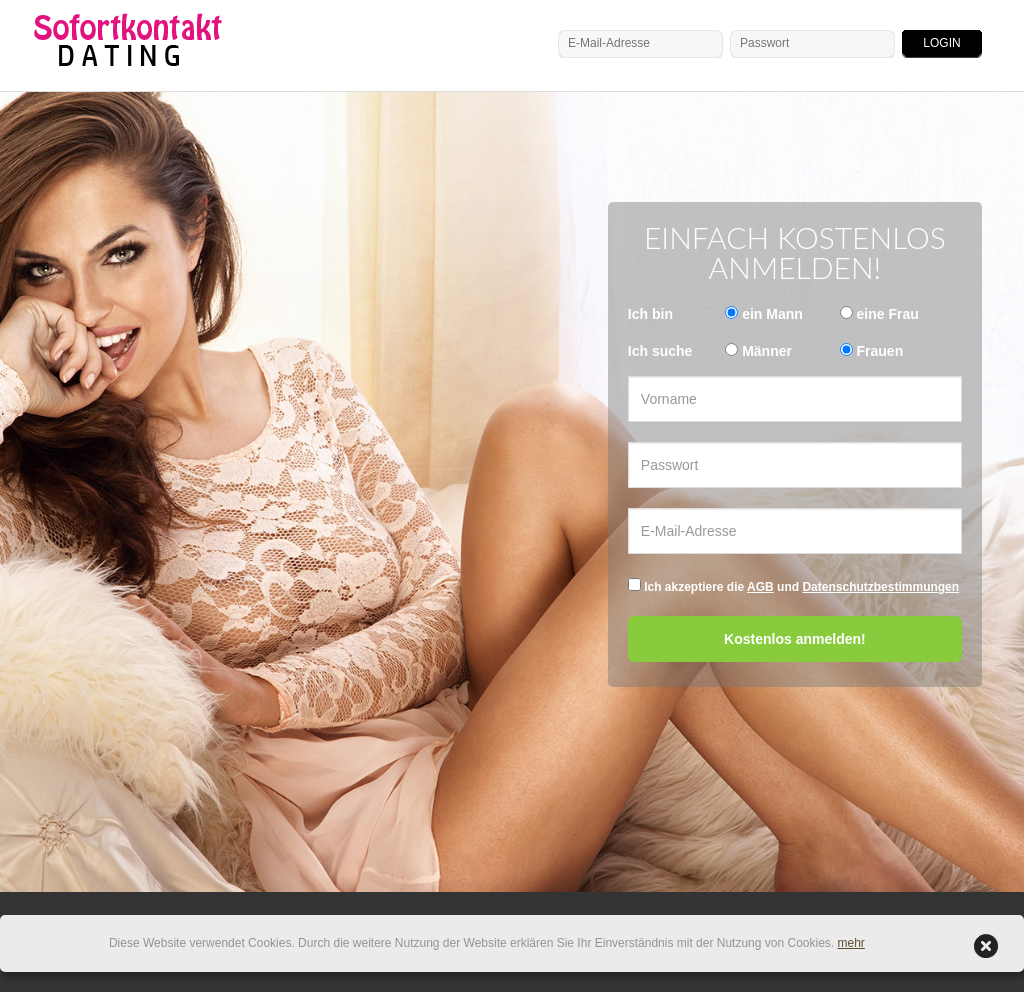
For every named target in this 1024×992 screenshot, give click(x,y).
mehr (851, 943)
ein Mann (772, 314)
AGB (760, 587)
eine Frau (888, 314)
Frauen (880, 351)
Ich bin (650, 314)
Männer (767, 351)
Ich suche (660, 351)
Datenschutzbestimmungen (881, 587)
